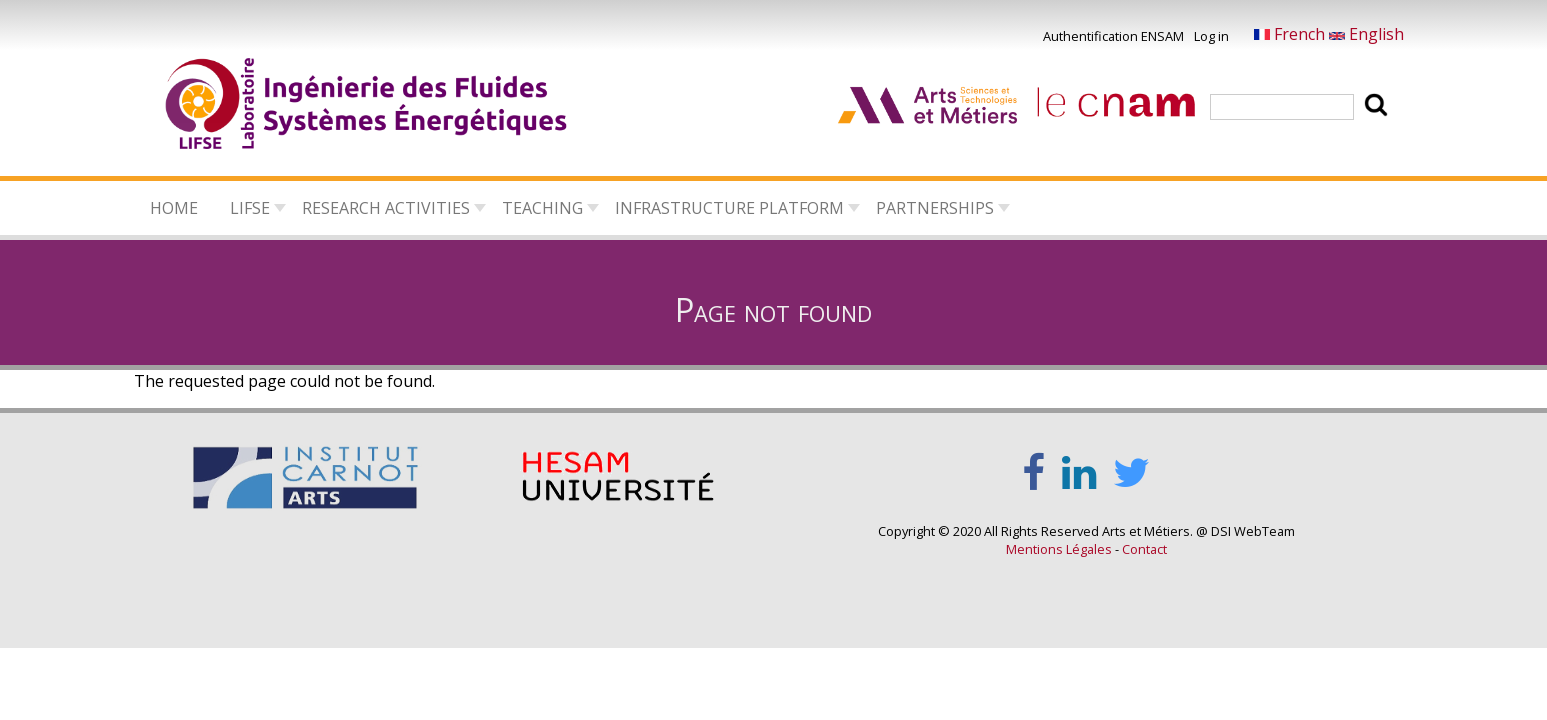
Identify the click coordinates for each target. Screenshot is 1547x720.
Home (174, 208)
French (1291, 34)
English (1366, 34)
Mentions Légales (1059, 549)
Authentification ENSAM (1113, 36)
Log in (1211, 36)
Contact (1144, 549)
